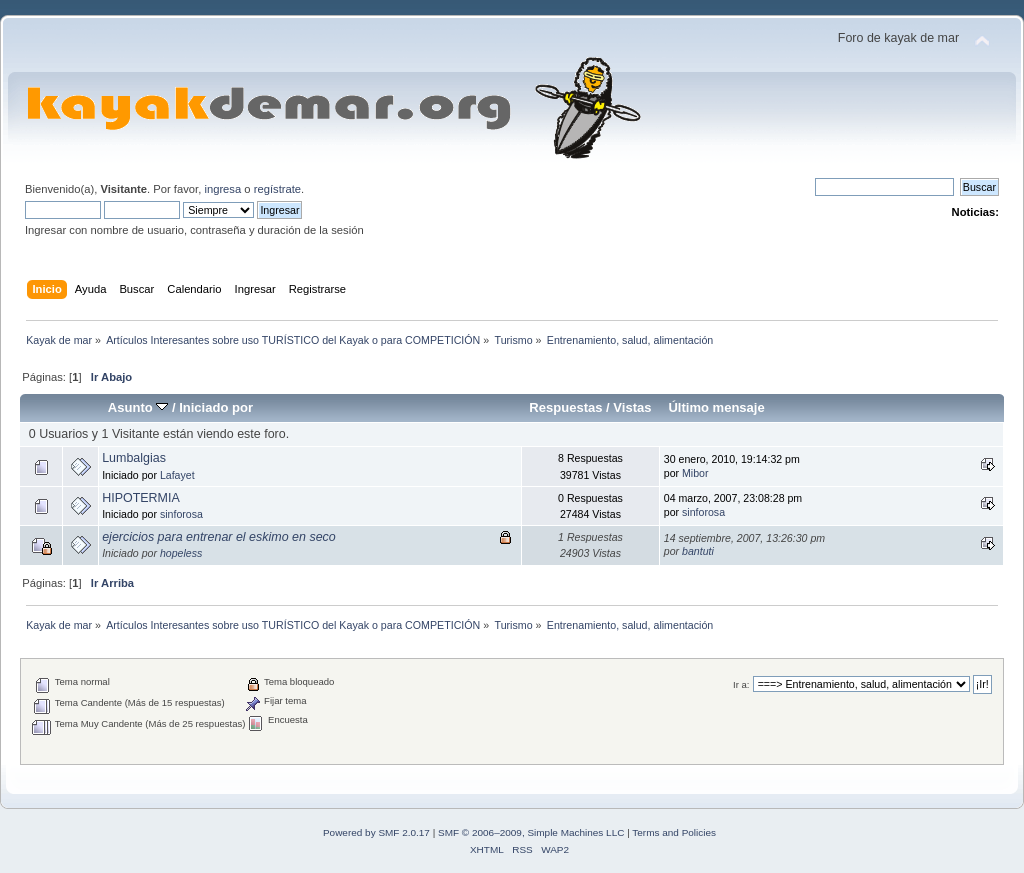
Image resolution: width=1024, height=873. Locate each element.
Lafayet (177, 475)
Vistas (632, 407)
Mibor (695, 473)
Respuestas (565, 407)
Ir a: (741, 684)
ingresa (222, 189)
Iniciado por (216, 407)
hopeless (181, 553)
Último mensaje (716, 407)
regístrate (277, 189)
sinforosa (181, 514)
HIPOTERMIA (141, 498)
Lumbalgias (134, 458)
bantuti (698, 551)
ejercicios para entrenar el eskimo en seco (219, 537)
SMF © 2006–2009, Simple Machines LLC (531, 832)
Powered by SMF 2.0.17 (376, 832)
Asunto (138, 407)
